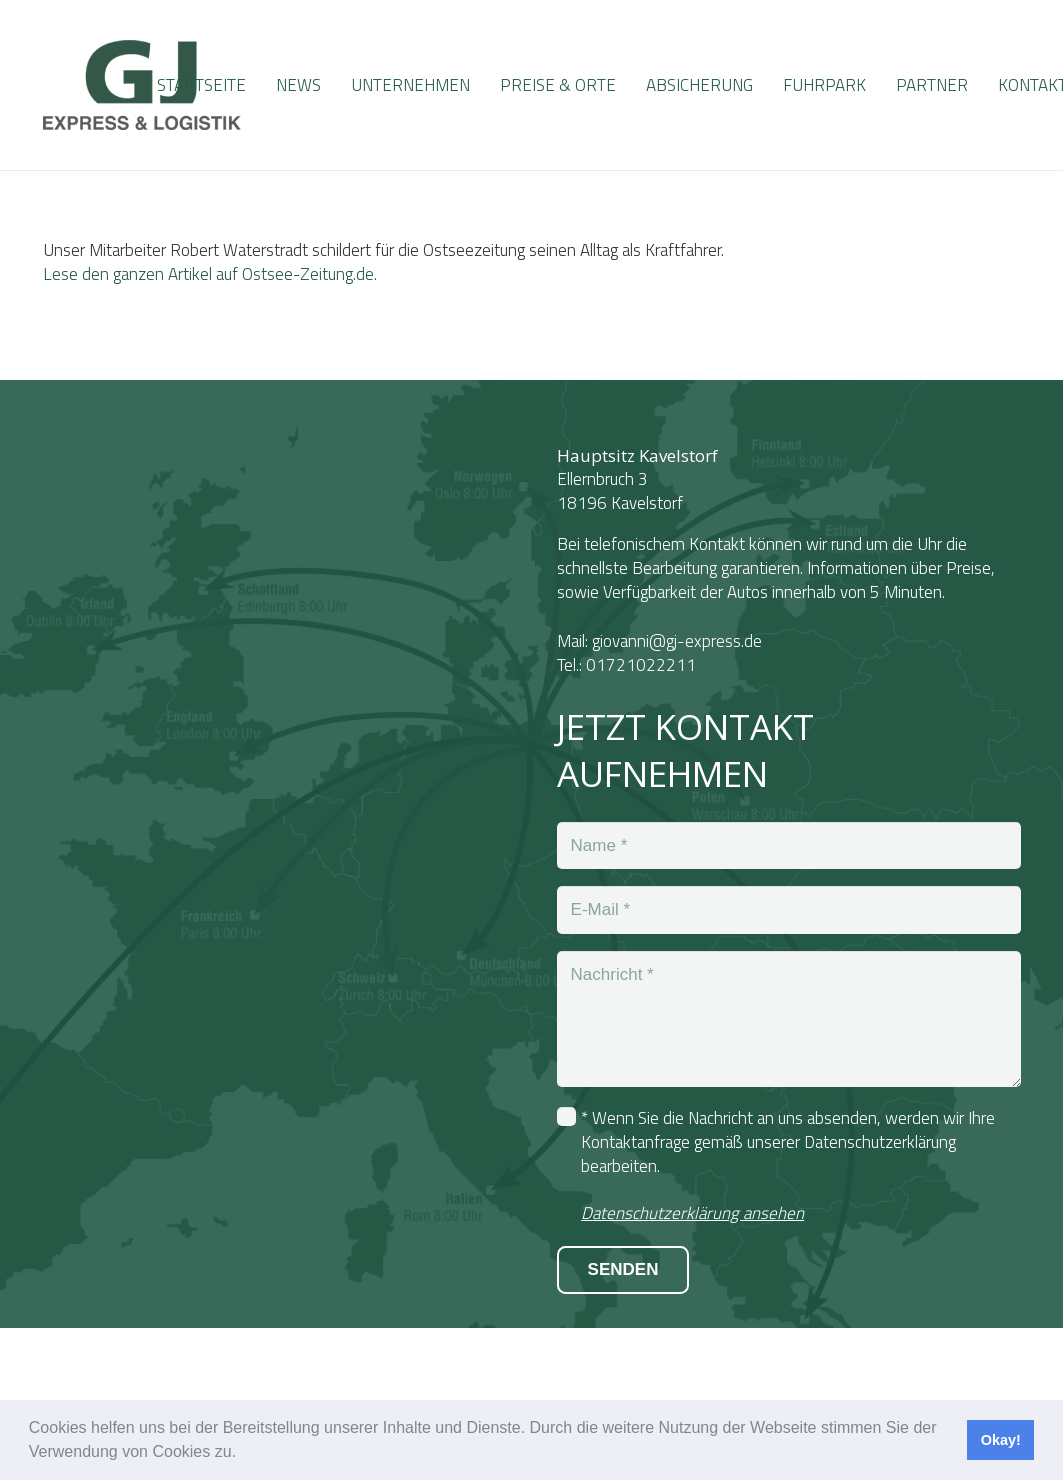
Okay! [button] (1001, 1440)
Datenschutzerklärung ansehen (692, 1213)
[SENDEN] (623, 1270)
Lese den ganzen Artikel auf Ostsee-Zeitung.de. (210, 274)
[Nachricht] (789, 1019)
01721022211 (641, 665)
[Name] (789, 846)
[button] (243, 1454)
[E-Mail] (789, 910)
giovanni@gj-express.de (677, 641)
